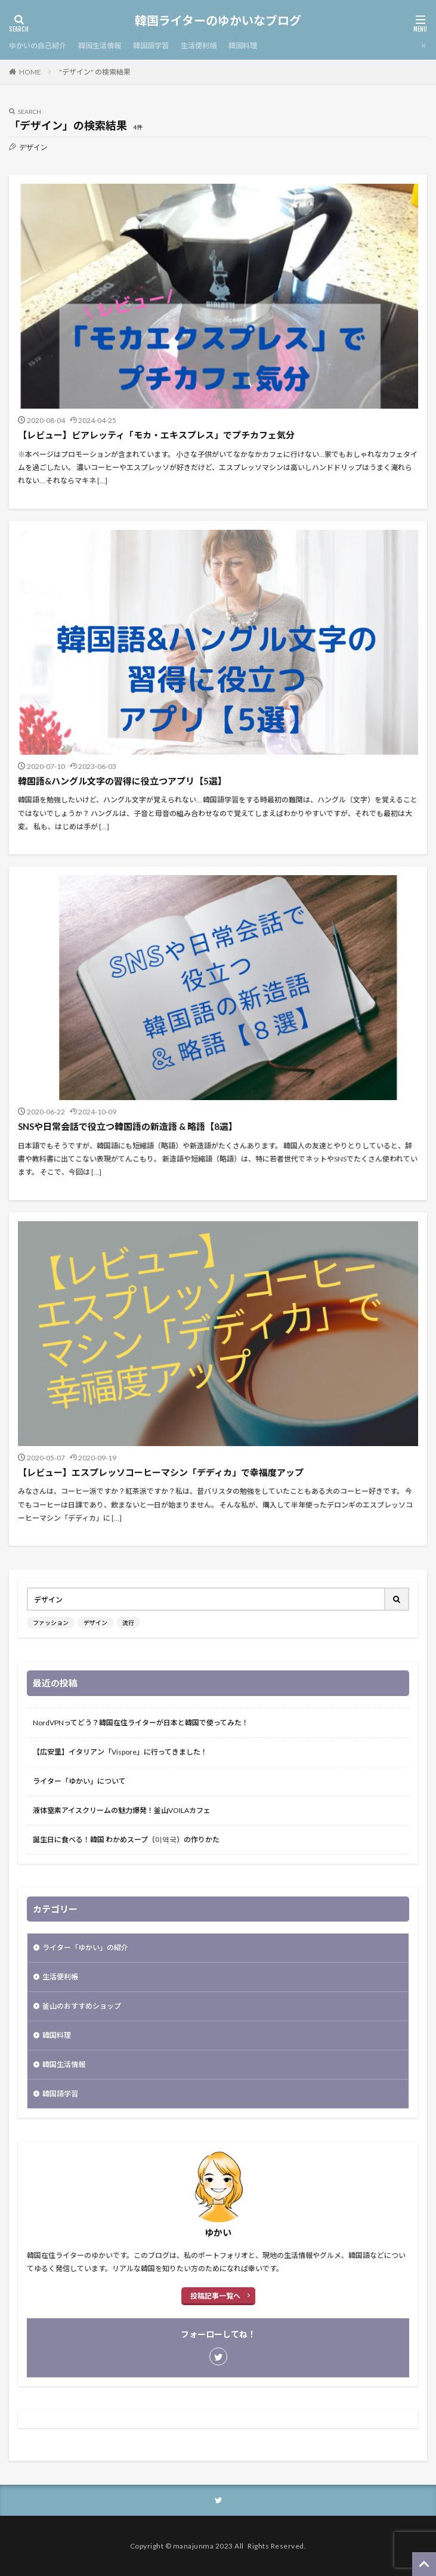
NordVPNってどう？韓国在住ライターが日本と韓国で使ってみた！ (141, 1722)
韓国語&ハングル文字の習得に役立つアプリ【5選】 (122, 781)
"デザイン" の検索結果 (95, 71)
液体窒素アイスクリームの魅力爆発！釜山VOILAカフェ (122, 1810)
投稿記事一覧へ (215, 2295)
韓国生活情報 (99, 45)
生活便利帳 (199, 45)
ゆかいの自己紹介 (37, 45)
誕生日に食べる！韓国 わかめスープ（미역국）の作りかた (126, 1839)
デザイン (95, 1622)
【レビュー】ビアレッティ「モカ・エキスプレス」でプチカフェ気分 (156, 435)
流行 (128, 1622)
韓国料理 (242, 45)
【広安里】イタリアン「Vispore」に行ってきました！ (120, 1751)
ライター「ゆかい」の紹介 (85, 1947)
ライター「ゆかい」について (79, 1781)
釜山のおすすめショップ (81, 2006)
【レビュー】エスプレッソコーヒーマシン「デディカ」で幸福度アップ (161, 1472)
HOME (30, 71)
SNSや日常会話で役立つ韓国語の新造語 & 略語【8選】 (127, 1126)
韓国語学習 (151, 45)
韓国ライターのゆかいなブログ (218, 21)
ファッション (51, 1622)
